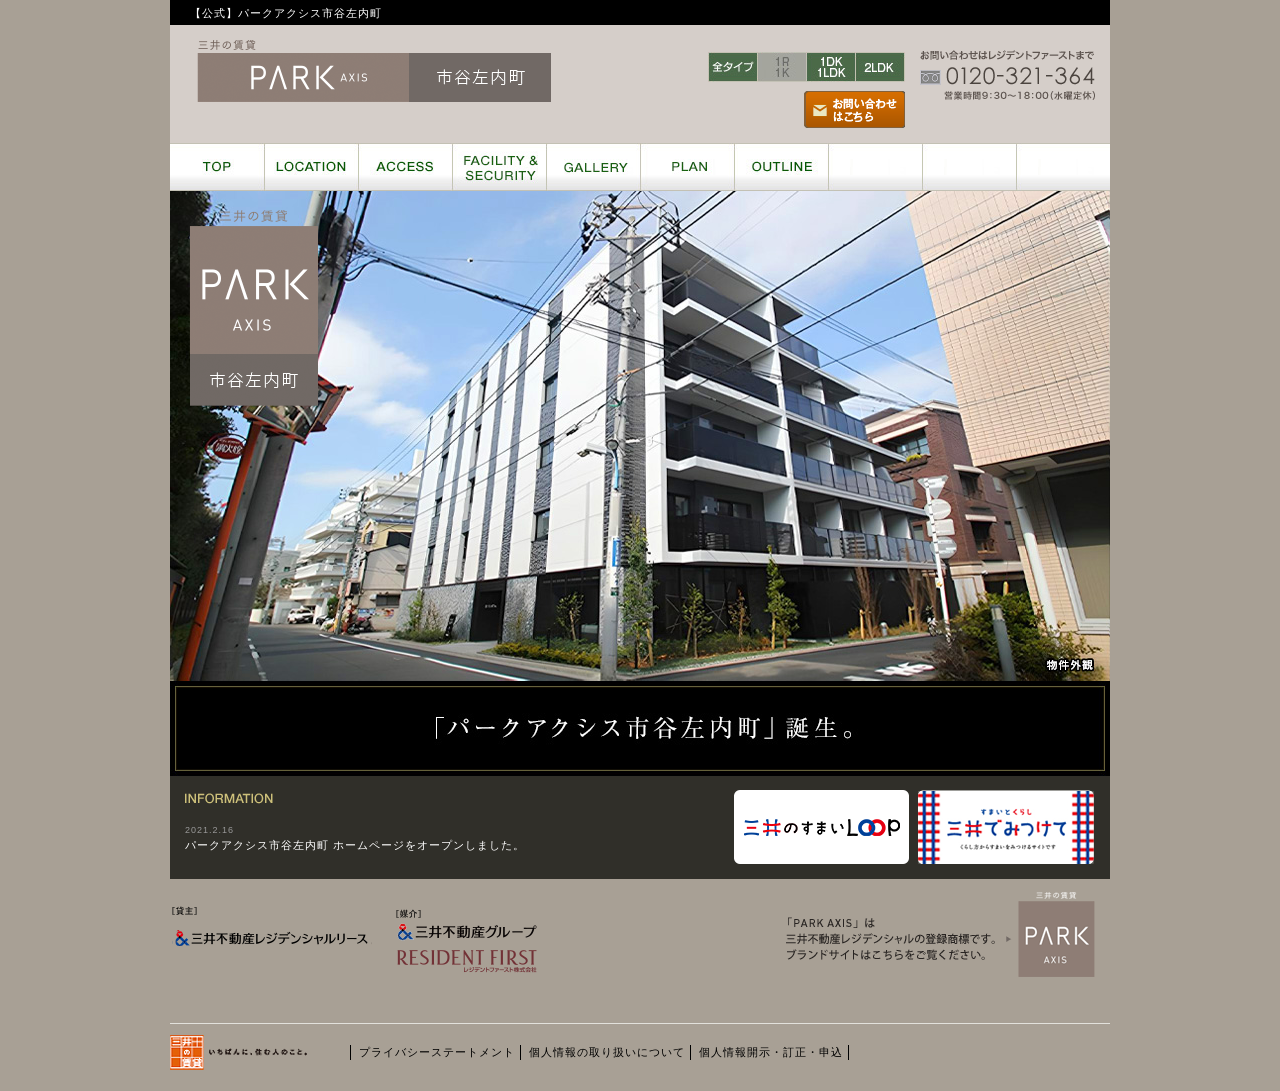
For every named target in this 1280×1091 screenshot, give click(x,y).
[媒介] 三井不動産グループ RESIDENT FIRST (492, 961)
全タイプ (733, 67)
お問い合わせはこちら (854, 109)
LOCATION (311, 167)
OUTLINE (781, 167)
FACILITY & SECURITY (499, 167)
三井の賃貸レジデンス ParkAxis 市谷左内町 (374, 71)
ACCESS (405, 167)
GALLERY (593, 167)
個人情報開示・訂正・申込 (771, 1052)
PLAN (687, 167)
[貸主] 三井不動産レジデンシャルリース (272, 957)
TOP (217, 167)
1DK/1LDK (831, 67)
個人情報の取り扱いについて (607, 1052)
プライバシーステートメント (437, 1052)
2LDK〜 (880, 67)
